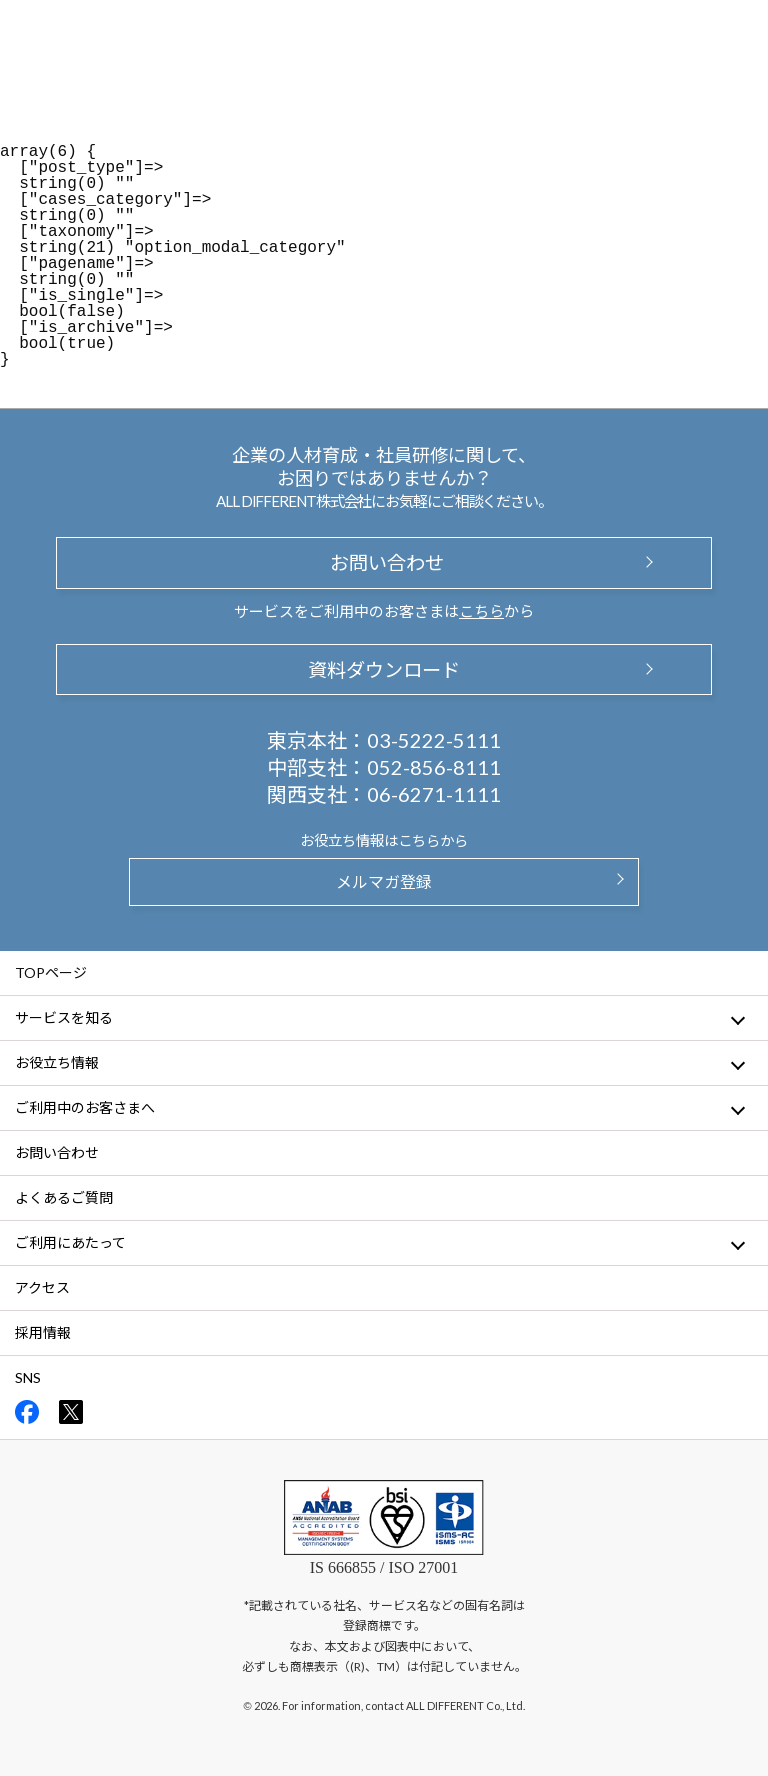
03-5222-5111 (434, 740)
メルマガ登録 (384, 881)
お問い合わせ (384, 562)
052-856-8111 (434, 767)
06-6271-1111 (434, 794)
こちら (481, 611)
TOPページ (51, 972)
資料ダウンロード (384, 669)
